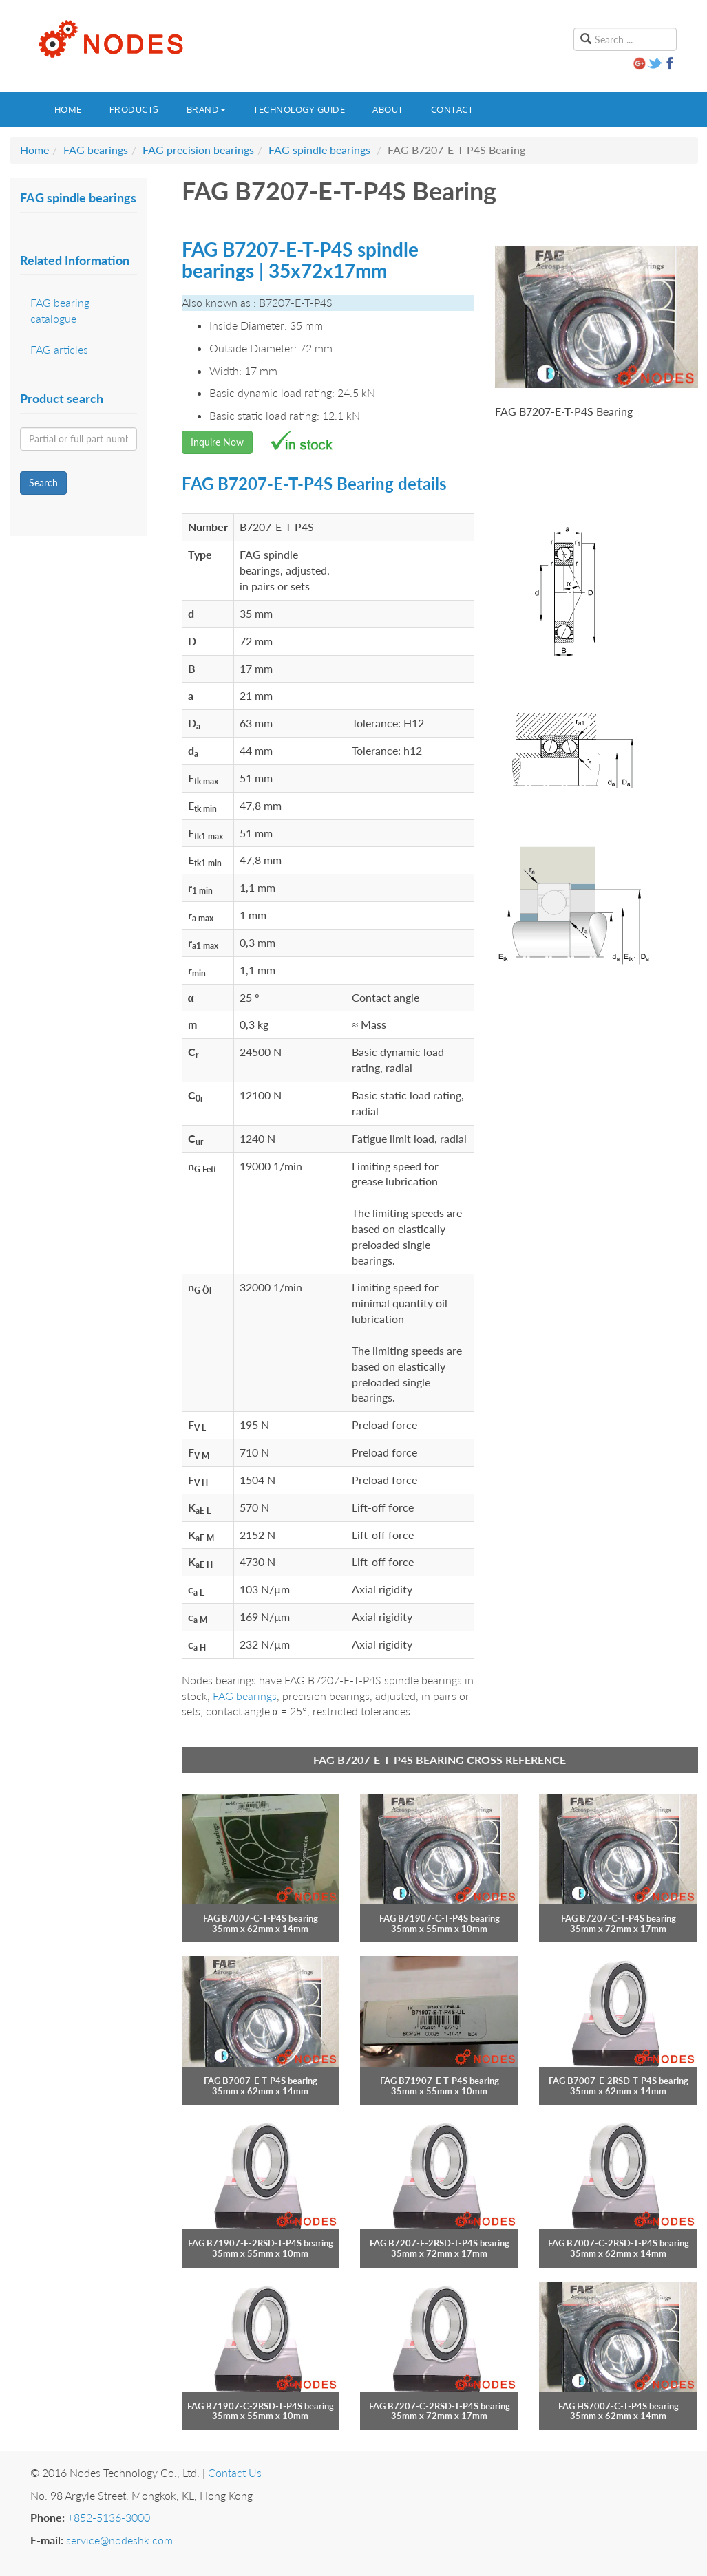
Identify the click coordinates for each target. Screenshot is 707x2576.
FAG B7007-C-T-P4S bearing (260, 1918)
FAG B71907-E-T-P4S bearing (439, 2080)
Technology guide (299, 109)
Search (43, 483)
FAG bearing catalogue (59, 310)
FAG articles (59, 349)
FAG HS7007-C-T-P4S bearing (618, 2406)
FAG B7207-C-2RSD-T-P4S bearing (439, 2406)
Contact (452, 109)
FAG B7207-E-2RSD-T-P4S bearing (439, 2242)
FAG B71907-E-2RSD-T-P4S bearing (260, 2242)
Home (68, 109)
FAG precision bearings (198, 149)
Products (134, 109)
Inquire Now (217, 442)
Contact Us (235, 2472)
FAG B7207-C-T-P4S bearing (618, 1918)
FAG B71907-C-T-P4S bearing (439, 1918)
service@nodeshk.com (119, 2539)
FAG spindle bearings (319, 149)
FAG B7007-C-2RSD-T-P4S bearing (618, 2242)
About (387, 109)
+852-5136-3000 (108, 2517)
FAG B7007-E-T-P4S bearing (260, 2080)
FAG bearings (95, 149)
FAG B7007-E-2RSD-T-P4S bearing (618, 2080)
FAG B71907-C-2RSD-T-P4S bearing (260, 2406)
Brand (206, 109)
